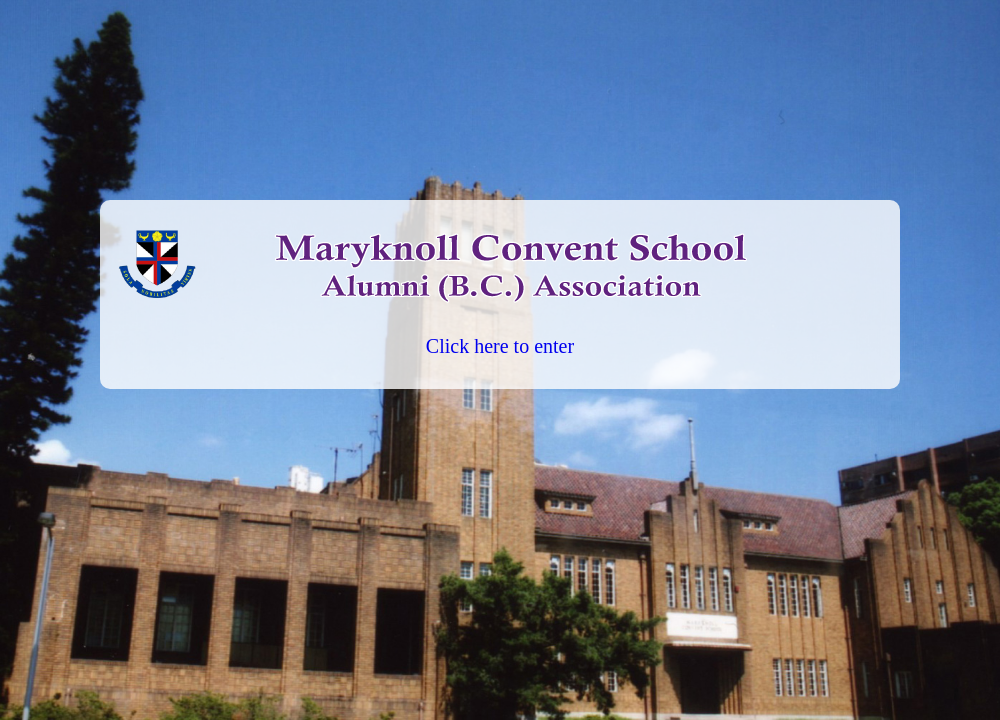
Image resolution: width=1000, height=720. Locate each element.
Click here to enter (500, 346)
